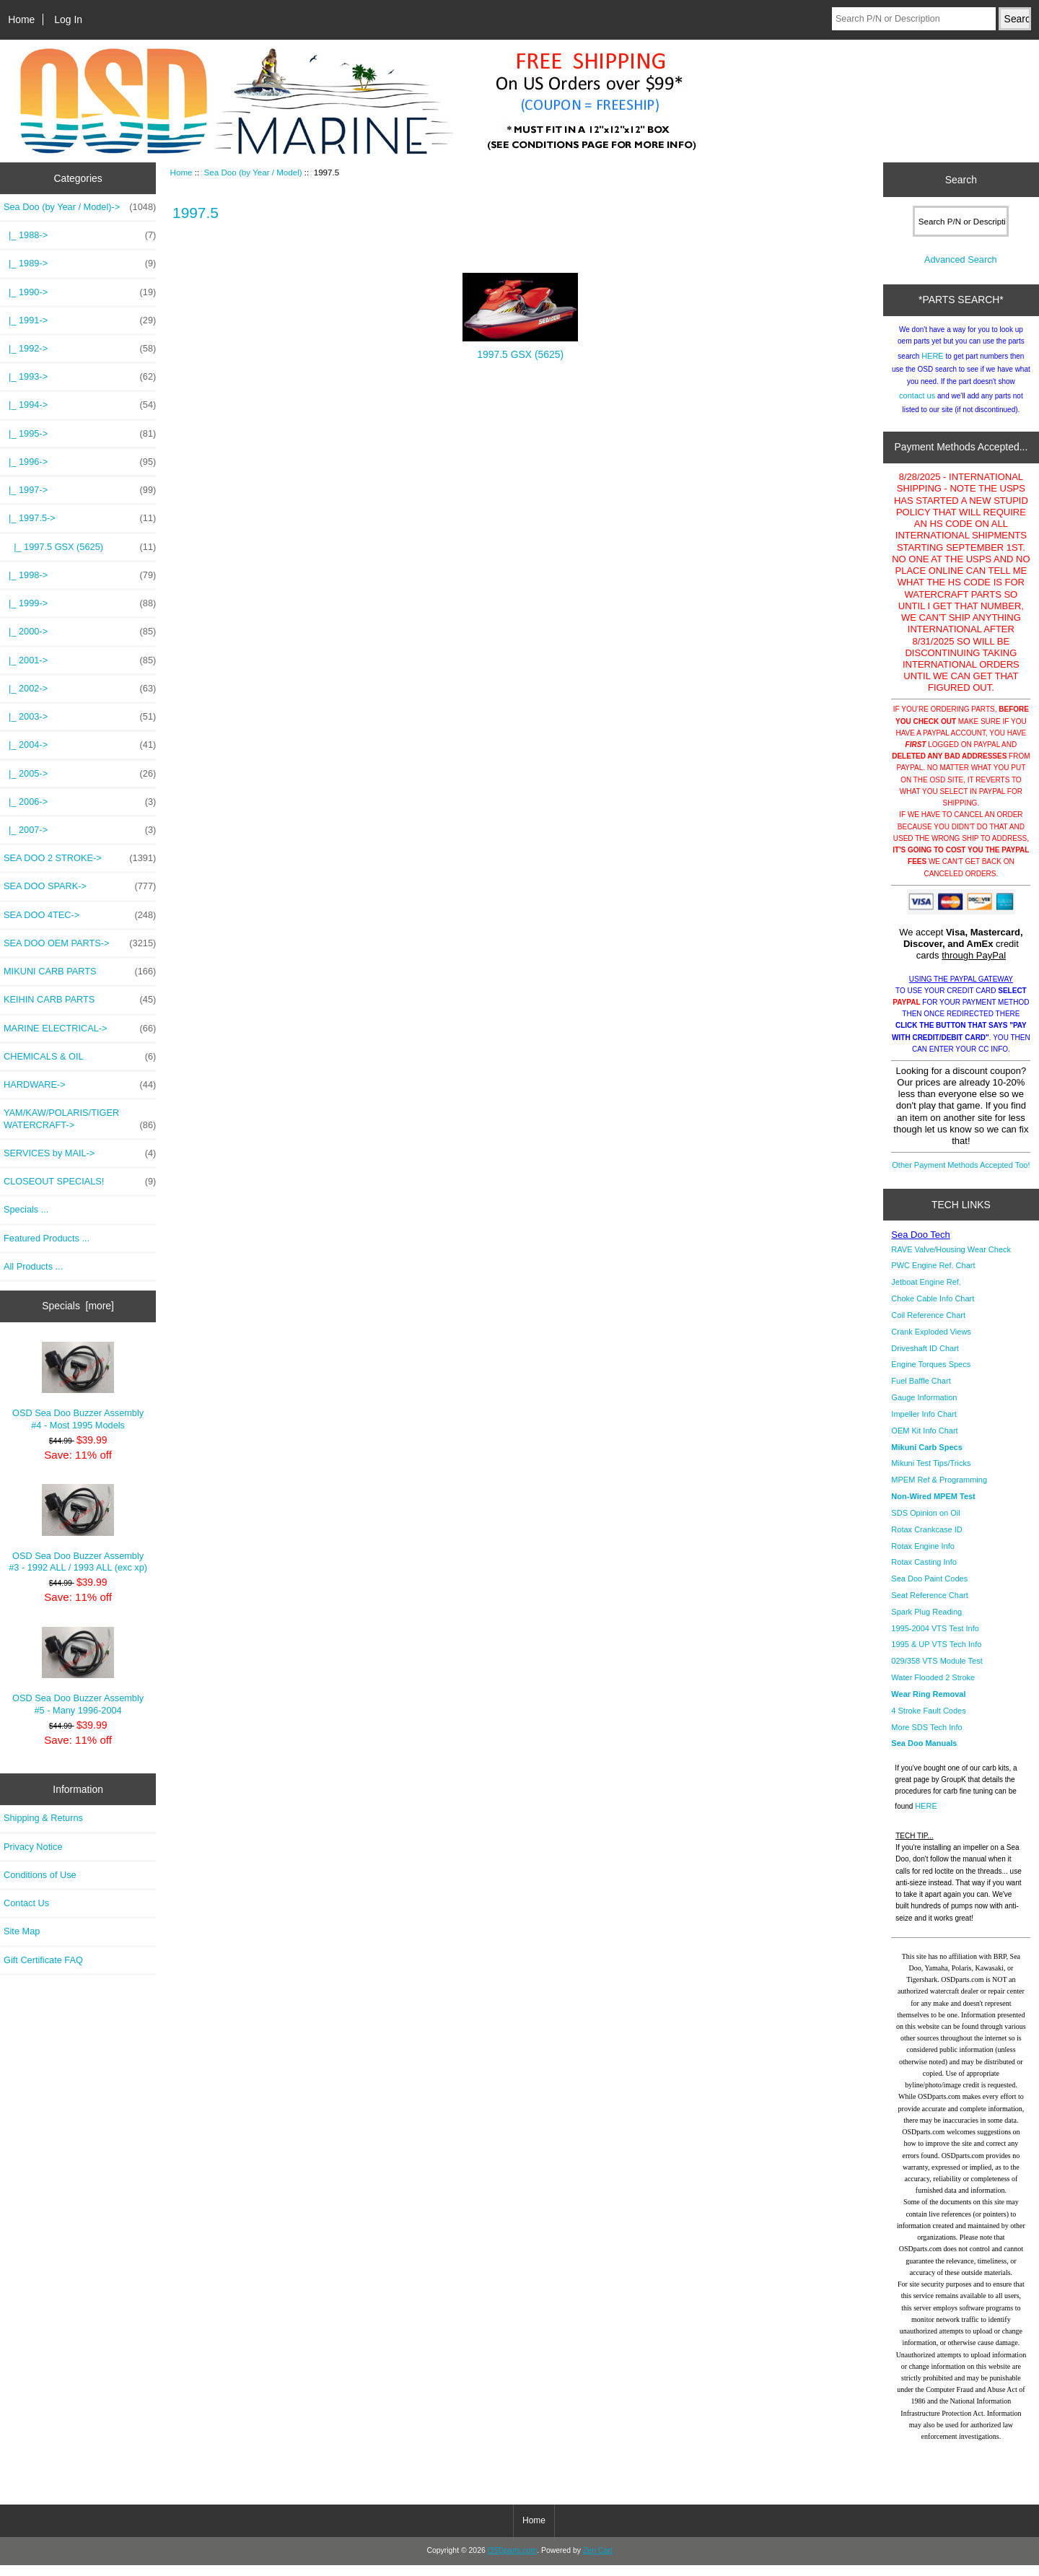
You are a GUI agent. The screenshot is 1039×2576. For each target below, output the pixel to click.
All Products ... (33, 1266)
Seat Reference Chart (929, 1606)
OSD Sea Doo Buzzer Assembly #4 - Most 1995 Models (78, 1386)
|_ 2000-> (80, 631)
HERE (932, 366)
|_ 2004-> (80, 745)
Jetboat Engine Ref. (926, 1292)
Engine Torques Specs (930, 1375)
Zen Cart (598, 2561)
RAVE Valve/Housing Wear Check (951, 1260)
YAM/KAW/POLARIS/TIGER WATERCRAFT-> (80, 1118)
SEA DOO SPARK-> (80, 886)
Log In (68, 19)
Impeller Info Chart (923, 1424)
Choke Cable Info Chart (932, 1309)
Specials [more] (78, 1305)
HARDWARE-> (80, 1085)
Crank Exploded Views (930, 1342)
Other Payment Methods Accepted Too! (961, 1175)
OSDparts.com (512, 2561)
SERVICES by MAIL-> (80, 1153)
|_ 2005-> (80, 774)
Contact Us (26, 1903)
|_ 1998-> (80, 575)
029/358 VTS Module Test (936, 1671)
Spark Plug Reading (926, 1622)
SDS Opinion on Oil (925, 1523)
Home (21, 19)
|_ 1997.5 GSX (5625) (80, 547)
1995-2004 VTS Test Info (935, 1639)
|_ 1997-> (80, 490)
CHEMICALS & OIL (80, 1056)
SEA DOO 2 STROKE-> (80, 858)
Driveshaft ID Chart (925, 1359)
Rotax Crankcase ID (926, 1540)
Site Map (22, 1931)
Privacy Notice (33, 1846)
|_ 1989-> (80, 263)
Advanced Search (960, 270)
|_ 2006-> (80, 802)
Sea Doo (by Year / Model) (253, 172)
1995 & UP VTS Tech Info (936, 1655)
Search (961, 179)
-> (80, 207)
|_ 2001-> (80, 660)
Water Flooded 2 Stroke (933, 1688)
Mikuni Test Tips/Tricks (930, 1474)
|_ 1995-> (80, 434)
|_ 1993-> (80, 377)
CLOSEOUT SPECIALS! (80, 1181)
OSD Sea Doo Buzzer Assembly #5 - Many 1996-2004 (78, 1671)
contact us (917, 406)
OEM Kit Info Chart (924, 1441)
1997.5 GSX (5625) (520, 349)
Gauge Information (924, 1408)
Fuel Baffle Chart (920, 1391)
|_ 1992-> (80, 348)
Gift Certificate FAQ (43, 1960)
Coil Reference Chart (928, 1326)
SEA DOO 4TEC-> (80, 915)
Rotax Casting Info (924, 1572)
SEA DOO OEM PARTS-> (80, 943)
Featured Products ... (46, 1238)
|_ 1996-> (80, 462)
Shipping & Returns (43, 1817)
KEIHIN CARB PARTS (80, 999)
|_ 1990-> (80, 292)
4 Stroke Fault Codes (928, 1721)
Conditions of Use (40, 1874)
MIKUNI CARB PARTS (80, 971)
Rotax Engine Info (922, 1557)
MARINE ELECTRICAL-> (80, 1028)
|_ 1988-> (80, 235)
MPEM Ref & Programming (939, 1490)
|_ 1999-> (80, 603)
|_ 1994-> (80, 405)
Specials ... (26, 1209)
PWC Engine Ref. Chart (933, 1276)
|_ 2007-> (80, 830)
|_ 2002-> (80, 688)
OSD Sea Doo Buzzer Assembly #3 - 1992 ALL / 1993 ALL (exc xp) (78, 1528)
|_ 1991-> (80, 320)
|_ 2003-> (80, 716)
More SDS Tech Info (926, 1738)
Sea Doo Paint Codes (929, 1589)
